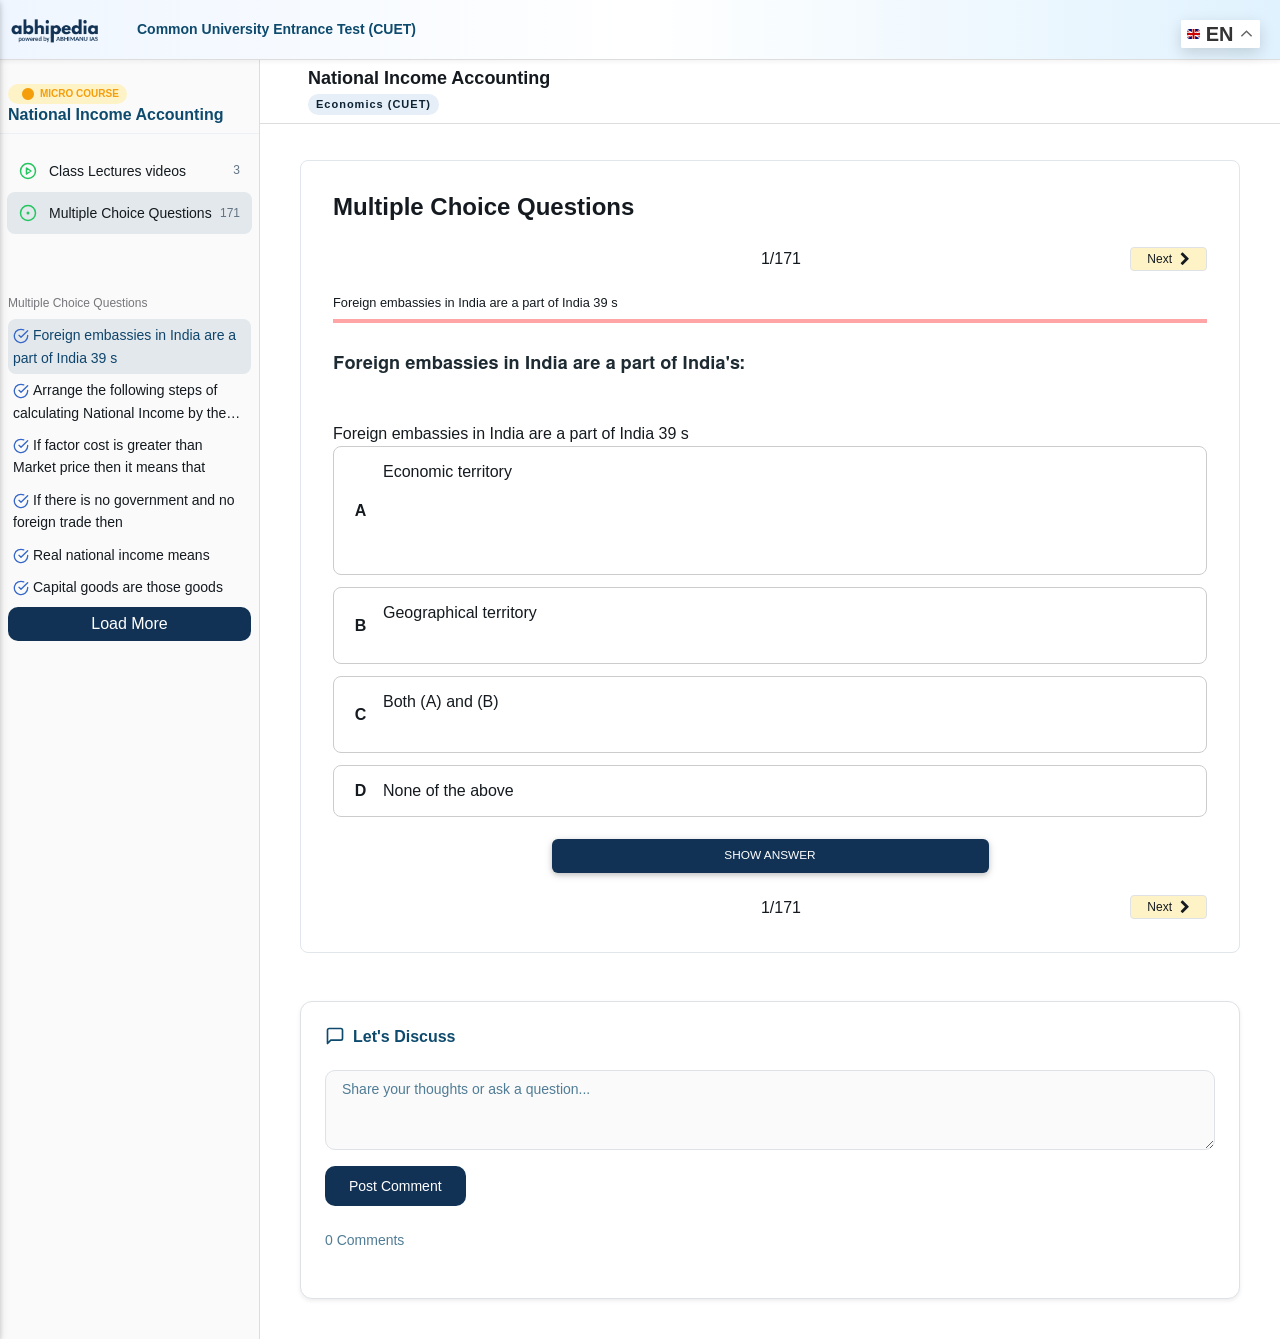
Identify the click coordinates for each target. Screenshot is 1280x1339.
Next (1168, 259)
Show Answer (769, 855)
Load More (129, 623)
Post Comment (395, 1186)
